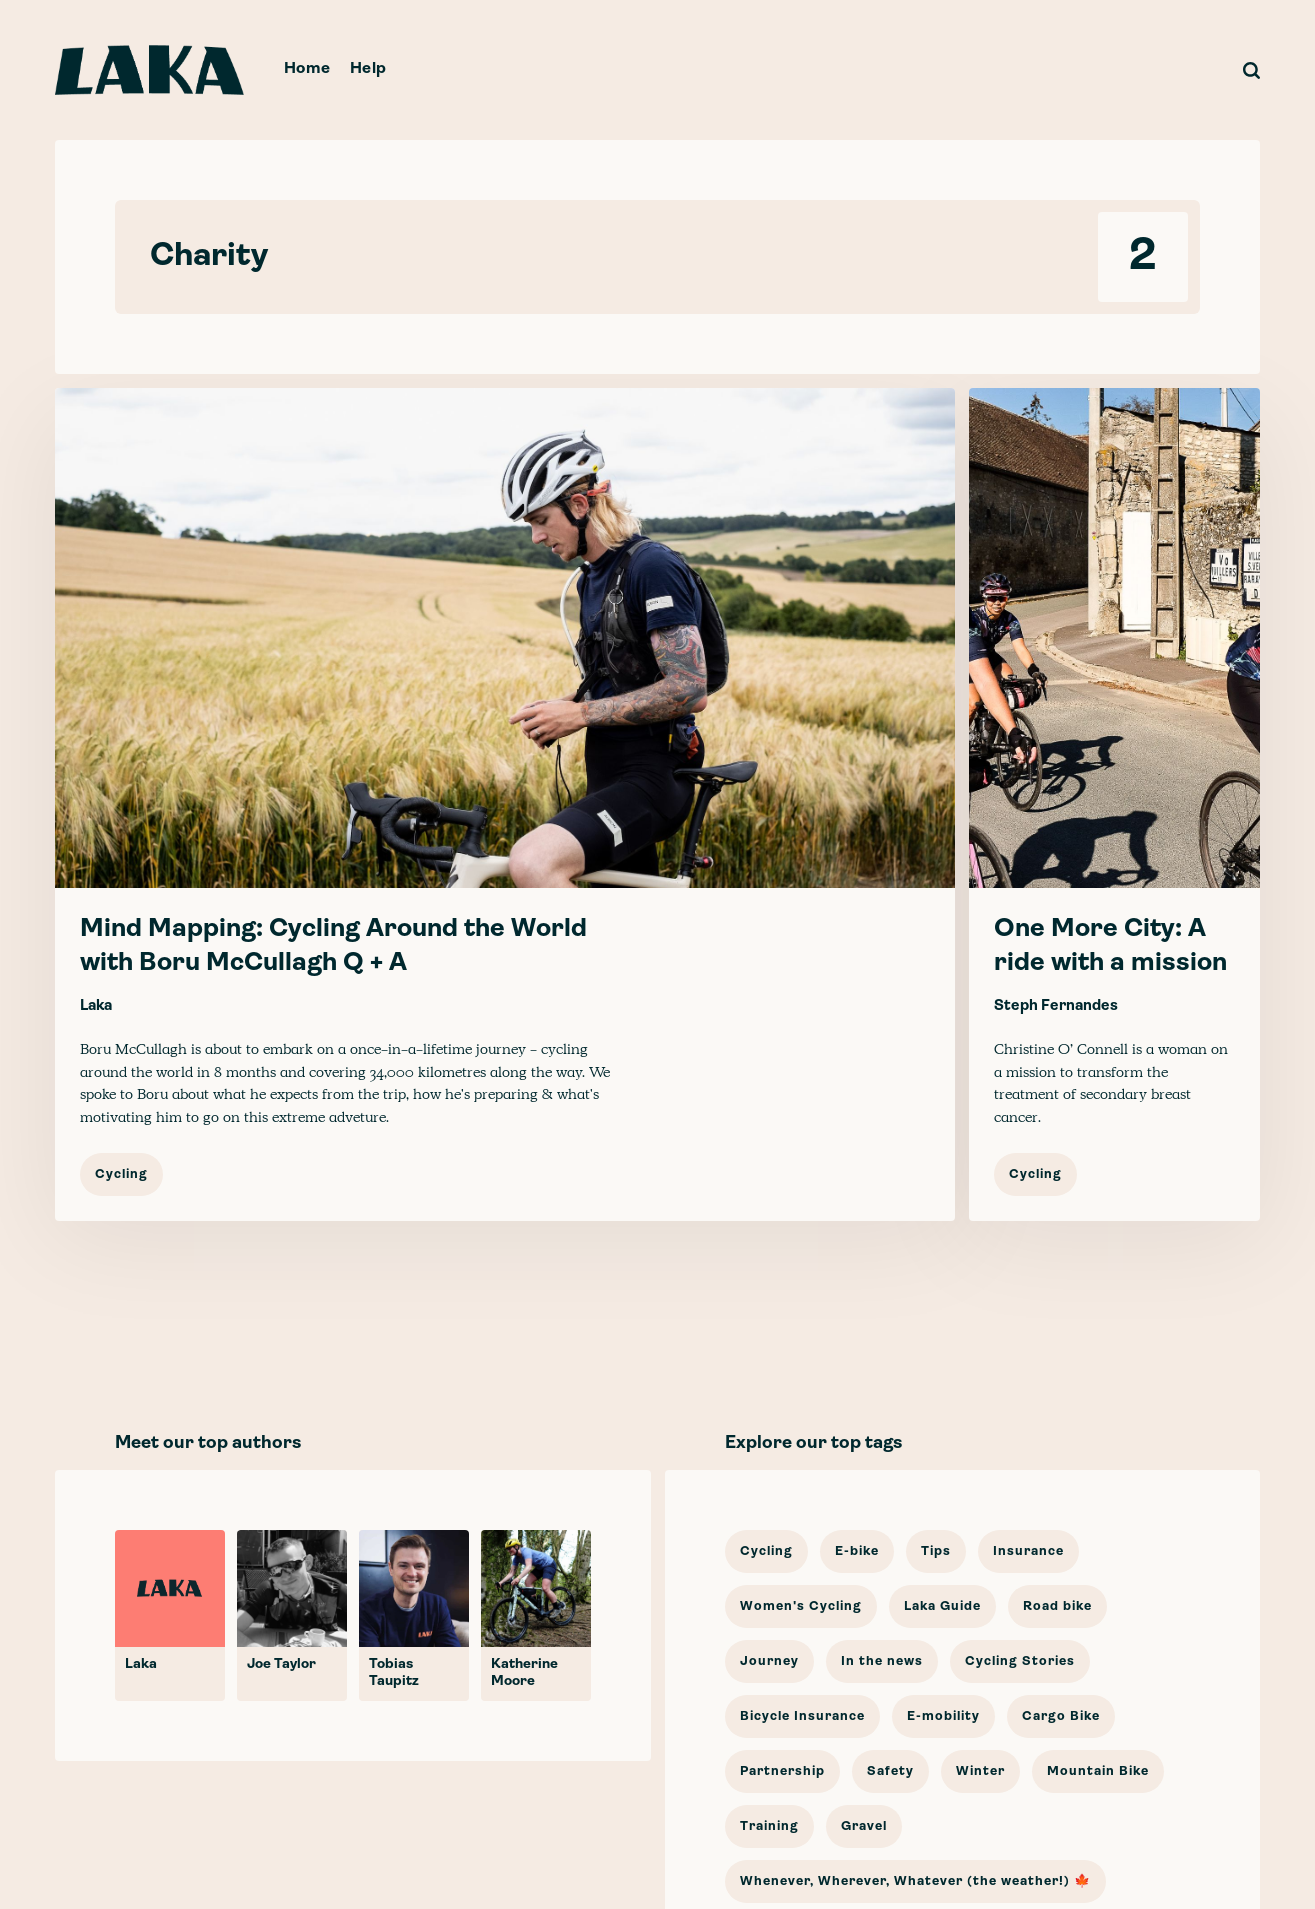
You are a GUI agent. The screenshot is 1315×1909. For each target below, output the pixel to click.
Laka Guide (942, 1606)
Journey (769, 1661)
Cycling (121, 1174)
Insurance (1028, 1551)
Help (368, 69)
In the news (882, 1661)
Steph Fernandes (1056, 1006)
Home (307, 69)
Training (769, 1826)
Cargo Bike (1061, 1716)
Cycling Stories (1020, 1661)
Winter (980, 1771)
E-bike (857, 1551)
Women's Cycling (801, 1606)
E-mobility (943, 1716)
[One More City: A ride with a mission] (1114, 804)
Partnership (782, 1771)
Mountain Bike (1098, 1771)
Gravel (864, 1826)
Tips (936, 1551)
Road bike (1057, 1606)
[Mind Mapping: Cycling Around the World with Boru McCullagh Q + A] (505, 804)
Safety (890, 1771)
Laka (96, 1006)
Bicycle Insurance (802, 1716)
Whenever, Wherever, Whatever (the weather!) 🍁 (915, 1881)
